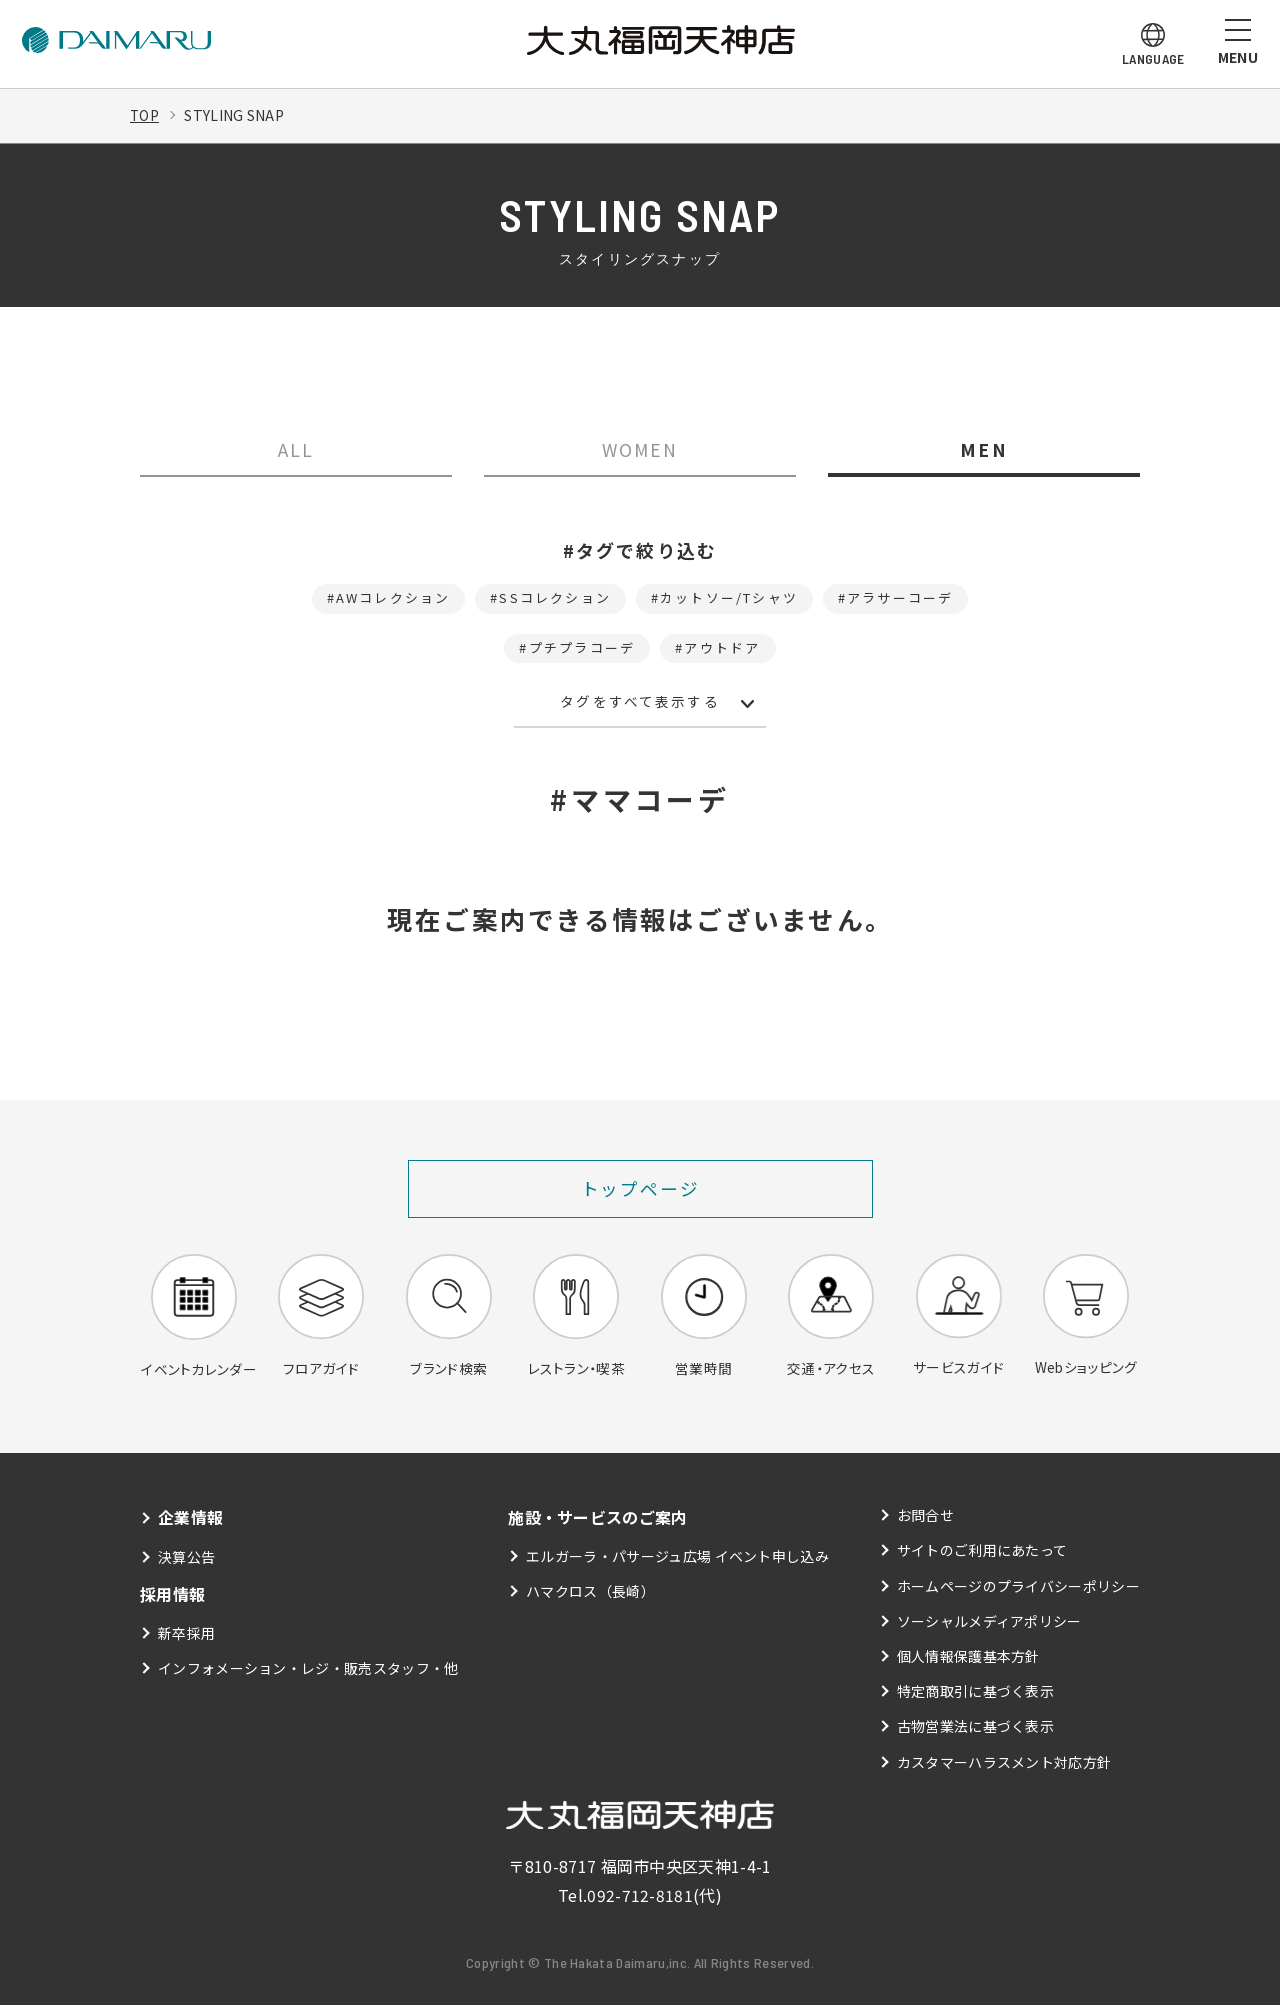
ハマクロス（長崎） (590, 1598)
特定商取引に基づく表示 (976, 1698)
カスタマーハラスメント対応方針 (1004, 1769)
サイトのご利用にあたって (982, 1558)
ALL (296, 450)
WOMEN (639, 450)
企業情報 (190, 1524)
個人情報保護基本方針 (968, 1663)
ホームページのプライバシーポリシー (1018, 1593)
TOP (145, 115)
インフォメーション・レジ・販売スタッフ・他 (308, 1674)
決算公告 (186, 1563)
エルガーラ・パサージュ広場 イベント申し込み (677, 1563)
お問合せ (925, 1522)
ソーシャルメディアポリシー (989, 1628)
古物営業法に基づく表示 (976, 1733)
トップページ (640, 1195)
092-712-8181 (640, 1902)
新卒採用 (186, 1639)
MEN (984, 450)
